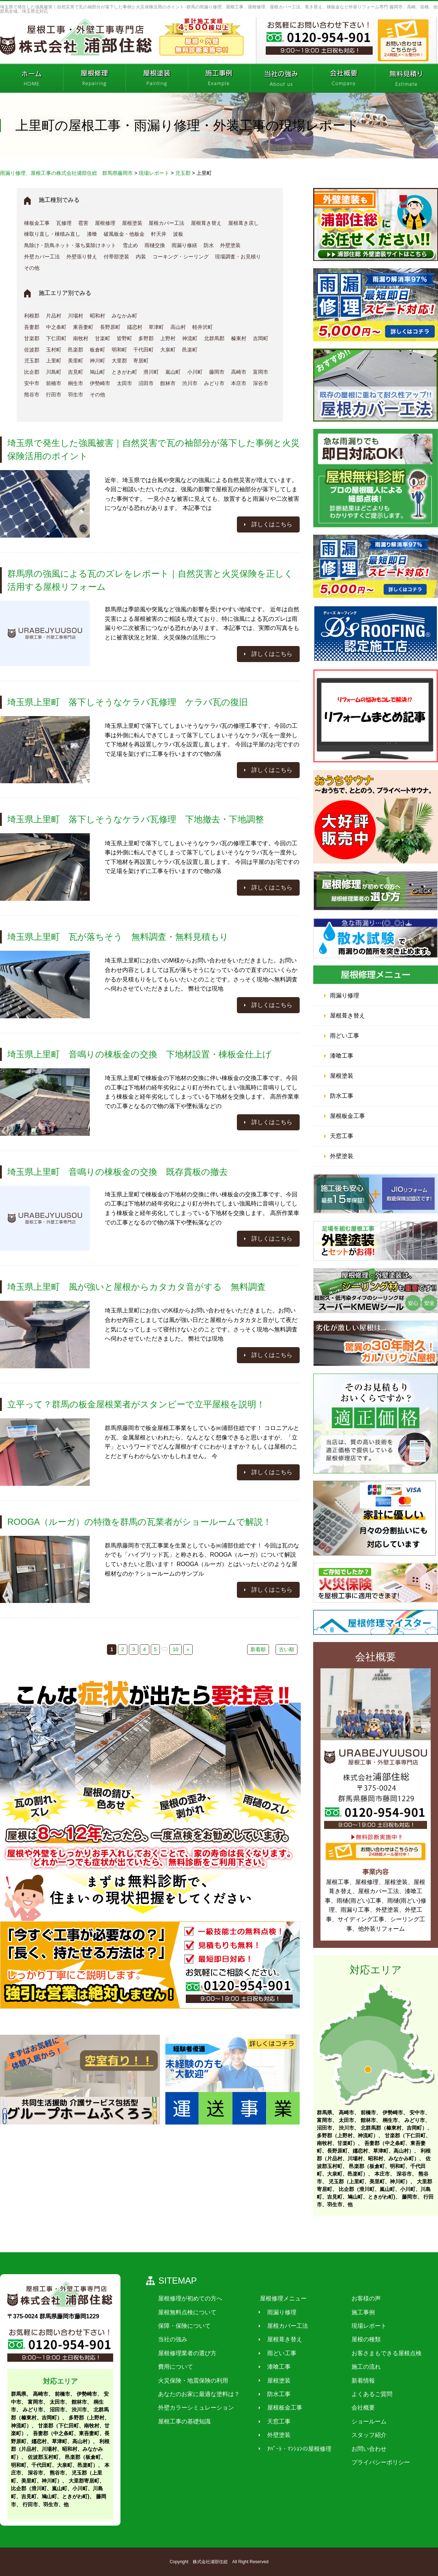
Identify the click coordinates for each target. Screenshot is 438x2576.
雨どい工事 (344, 1036)
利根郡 (31, 316)
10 (175, 1649)
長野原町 (110, 327)
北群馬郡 (214, 338)
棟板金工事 (37, 223)
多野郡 (146, 338)
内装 (141, 256)
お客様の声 (361, 2298)
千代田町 (143, 350)
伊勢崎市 (100, 383)
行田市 (53, 394)
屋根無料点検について (186, 2312)
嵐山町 (173, 372)
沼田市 (146, 383)
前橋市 (53, 383)
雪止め (130, 245)
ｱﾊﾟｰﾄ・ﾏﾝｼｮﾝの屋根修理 (296, 2448)
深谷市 (260, 383)
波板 (178, 234)
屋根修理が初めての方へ (189, 2298)
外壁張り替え (81, 256)
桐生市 (75, 383)
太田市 (124, 383)
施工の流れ (361, 2367)
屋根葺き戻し (243, 223)
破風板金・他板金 (124, 234)
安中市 (31, 383)
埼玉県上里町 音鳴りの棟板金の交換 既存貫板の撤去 (117, 1172)
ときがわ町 (124, 372)
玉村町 (53, 350)
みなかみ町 (124, 316)
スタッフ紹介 (364, 2435)
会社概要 (358, 2407)
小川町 (195, 372)
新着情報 (358, 2380)
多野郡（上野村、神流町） (347, 2135)
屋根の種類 (361, 2339)
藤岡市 (216, 372)
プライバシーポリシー (376, 2462)
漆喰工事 (341, 1056)
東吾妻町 (83, 327)
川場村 (75, 316)
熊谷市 (31, 394)
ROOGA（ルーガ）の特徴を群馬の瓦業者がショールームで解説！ (139, 1522)
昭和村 (97, 316)
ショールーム (364, 2421)
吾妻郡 (31, 327)
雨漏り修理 (344, 995)
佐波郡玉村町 (43, 2457)
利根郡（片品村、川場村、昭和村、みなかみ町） (60, 2449)
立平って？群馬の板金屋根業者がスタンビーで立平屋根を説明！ (136, 1404)
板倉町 (97, 350)
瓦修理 (64, 223)
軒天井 (158, 234)
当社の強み (171, 2339)
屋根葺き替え (206, 223)
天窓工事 (341, 1136)
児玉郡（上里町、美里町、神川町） (369, 2181)
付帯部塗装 (116, 256)
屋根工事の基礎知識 (183, 2421)
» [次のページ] (188, 1649)
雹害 (83, 223)
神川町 (97, 361)
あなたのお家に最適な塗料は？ (198, 2394)
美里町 (75, 361)
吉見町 (75, 372)
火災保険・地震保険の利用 (192, 2380)
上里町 (53, 361)
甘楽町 (102, 338)
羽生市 (75, 394)
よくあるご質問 (367, 2394)
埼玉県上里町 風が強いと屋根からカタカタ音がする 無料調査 (136, 1287)
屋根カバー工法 (166, 223)
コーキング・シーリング (181, 256)
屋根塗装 (132, 223)
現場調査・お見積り (238, 256)
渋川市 (189, 383)
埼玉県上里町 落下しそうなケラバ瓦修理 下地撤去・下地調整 (135, 819)
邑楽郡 (75, 350)
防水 (209, 245)
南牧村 (80, 338)
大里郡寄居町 (84, 2481)
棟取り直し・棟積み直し (52, 234)
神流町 (189, 338)
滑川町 (151, 372)
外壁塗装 (230, 245)
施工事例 (358, 2312)
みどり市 (214, 383)
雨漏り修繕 (184, 245)
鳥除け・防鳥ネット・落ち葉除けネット (70, 245)
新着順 (258, 1649)
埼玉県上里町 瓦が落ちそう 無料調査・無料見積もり (117, 937)
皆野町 (124, 338)
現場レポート (364, 2326)
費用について (174, 2367)
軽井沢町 (202, 327)
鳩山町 (97, 372)
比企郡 (31, 372)
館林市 (168, 383)
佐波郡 (31, 350)
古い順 (286, 1649)
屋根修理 (105, 223)
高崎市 (238, 372)
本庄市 (238, 383)
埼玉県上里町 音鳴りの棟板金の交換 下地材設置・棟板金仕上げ (139, 1054)
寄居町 (141, 361)
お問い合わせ (364, 2448)
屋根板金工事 (347, 1116)
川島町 (53, 372)
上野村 (168, 338)
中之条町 (56, 327)
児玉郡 (31, 361)
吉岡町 (260, 338)
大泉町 (168, 350)
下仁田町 (56, 338)
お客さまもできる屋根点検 (382, 2353)
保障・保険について (183, 2326)
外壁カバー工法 (42, 256)
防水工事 (341, 1096)
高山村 (178, 327)
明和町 (119, 350)
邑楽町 (189, 350)
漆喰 (92, 234)
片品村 (53, 316)
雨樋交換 (155, 245)
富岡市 (260, 372)
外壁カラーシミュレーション (195, 2407)
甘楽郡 (31, 338)
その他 (31, 268)
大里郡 (119, 361)
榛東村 (238, 338)
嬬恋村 (134, 327)
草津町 (156, 327)
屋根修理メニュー (280, 2298)
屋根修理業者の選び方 (186, 2353)
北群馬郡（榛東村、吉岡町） (394, 2128)
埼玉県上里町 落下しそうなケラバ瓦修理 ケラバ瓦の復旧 (127, 702)
